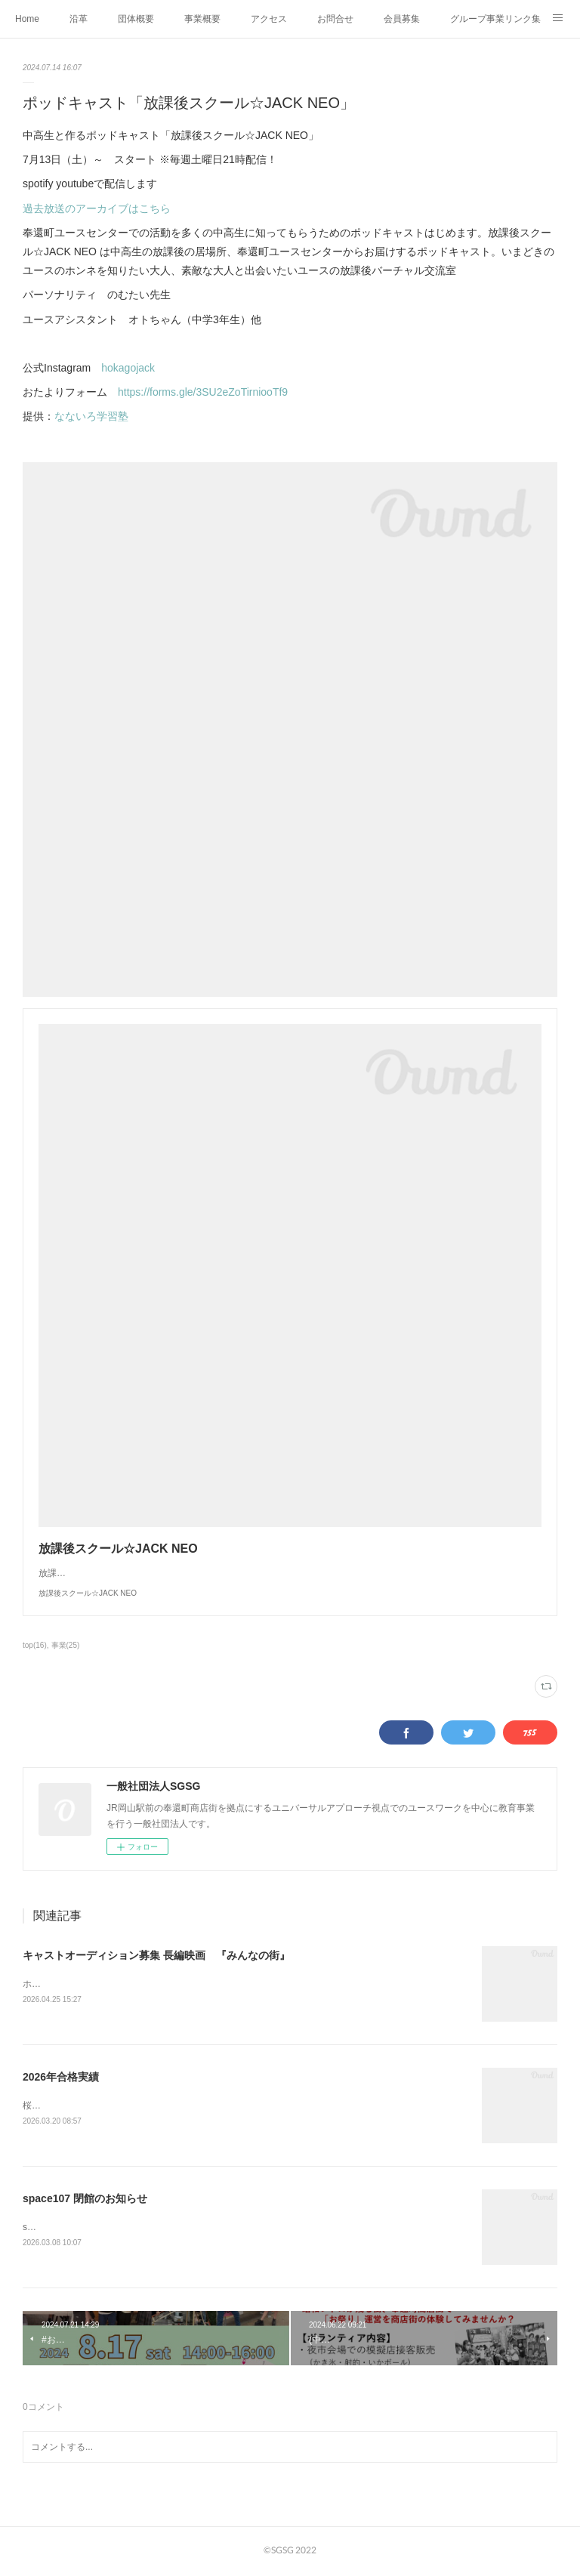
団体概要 (136, 19)
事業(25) (65, 1645)
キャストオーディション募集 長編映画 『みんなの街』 (156, 1955)
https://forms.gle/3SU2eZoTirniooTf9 (203, 392)
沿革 (78, 19)
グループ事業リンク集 (495, 19)
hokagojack (128, 368)
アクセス (269, 19)
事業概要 (202, 19)
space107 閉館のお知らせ (85, 2201)
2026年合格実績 (61, 2078)
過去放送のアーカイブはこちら (97, 208)
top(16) (35, 1645)
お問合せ (335, 19)
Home (27, 19)
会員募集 (402, 19)
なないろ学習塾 (91, 416)
